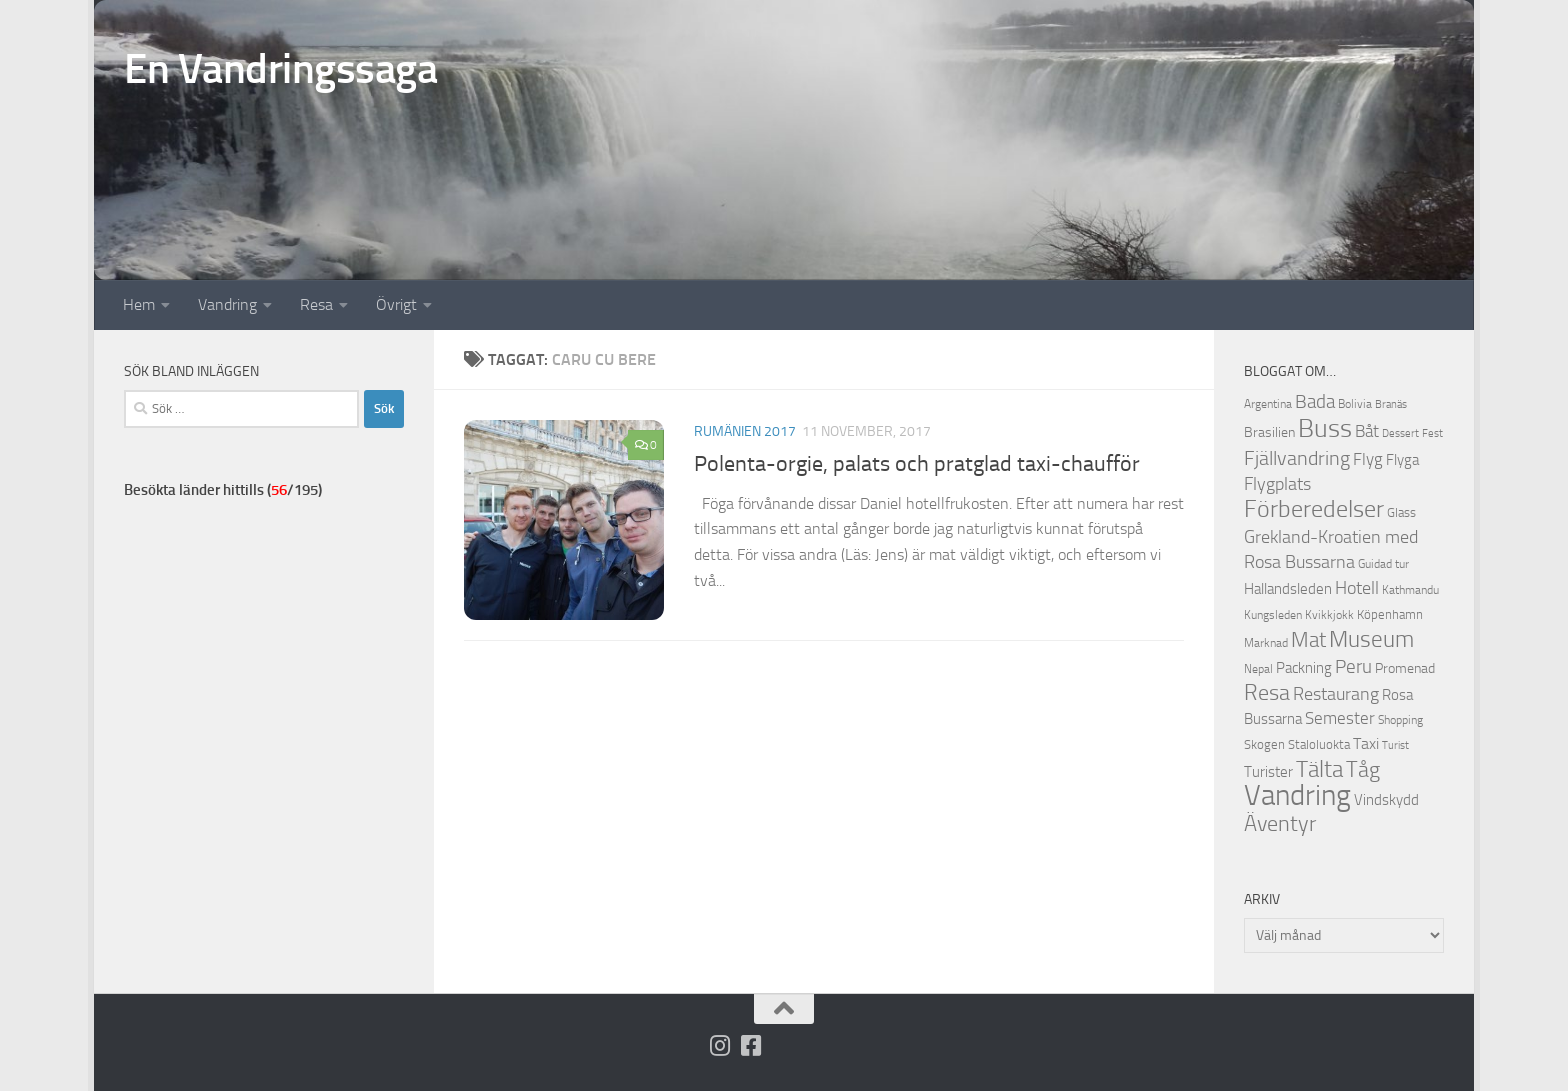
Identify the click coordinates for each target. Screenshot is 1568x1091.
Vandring (227, 304)
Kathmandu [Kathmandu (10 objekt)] (1410, 590)
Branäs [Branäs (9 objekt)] (1391, 404)
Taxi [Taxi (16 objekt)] (1366, 743)
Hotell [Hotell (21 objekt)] (1357, 588)
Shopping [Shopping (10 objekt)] (1400, 720)
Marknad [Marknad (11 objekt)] (1266, 642)
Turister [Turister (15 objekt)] (1268, 772)
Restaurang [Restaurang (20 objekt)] (1336, 694)
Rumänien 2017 (745, 431)
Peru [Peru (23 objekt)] (1353, 666)
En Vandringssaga (280, 69)
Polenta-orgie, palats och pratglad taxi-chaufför (917, 464)
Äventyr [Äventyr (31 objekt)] (1280, 823)
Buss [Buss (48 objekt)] (1325, 428)
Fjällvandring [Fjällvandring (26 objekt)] (1297, 458)
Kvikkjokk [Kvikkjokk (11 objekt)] (1329, 614)
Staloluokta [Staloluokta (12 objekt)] (1319, 744)
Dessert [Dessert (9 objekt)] (1400, 433)
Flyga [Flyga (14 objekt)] (1402, 460)
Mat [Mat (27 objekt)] (1308, 640)
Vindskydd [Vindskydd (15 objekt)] (1386, 800)
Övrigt (396, 304)
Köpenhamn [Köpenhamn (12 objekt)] (1390, 614)
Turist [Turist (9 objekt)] (1395, 745)
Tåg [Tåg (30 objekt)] (1363, 770)
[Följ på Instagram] (720, 1045)
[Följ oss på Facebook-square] (751, 1045)
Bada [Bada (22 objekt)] (1315, 402)
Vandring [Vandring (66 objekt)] (1297, 795)
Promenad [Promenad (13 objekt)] (1405, 668)
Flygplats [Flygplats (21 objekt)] (1277, 484)
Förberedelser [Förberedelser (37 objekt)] (1314, 509)
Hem (139, 304)
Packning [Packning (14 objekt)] (1304, 668)
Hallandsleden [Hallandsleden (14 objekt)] (1288, 589)
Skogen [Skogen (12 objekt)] (1264, 744)
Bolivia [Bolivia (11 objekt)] (1355, 403)
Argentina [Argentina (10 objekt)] (1268, 404)
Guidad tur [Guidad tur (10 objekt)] (1383, 564)
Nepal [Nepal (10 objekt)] (1258, 669)
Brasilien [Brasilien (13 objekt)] (1269, 432)
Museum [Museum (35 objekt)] (1371, 639)
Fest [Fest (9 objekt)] (1432, 433)
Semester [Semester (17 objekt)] (1340, 718)
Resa (316, 304)
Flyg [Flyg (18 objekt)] (1368, 459)
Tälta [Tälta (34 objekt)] (1319, 769)
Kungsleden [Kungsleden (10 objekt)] (1273, 615)
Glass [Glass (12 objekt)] (1401, 512)
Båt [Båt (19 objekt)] (1367, 431)
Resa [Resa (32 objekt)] (1267, 692)
